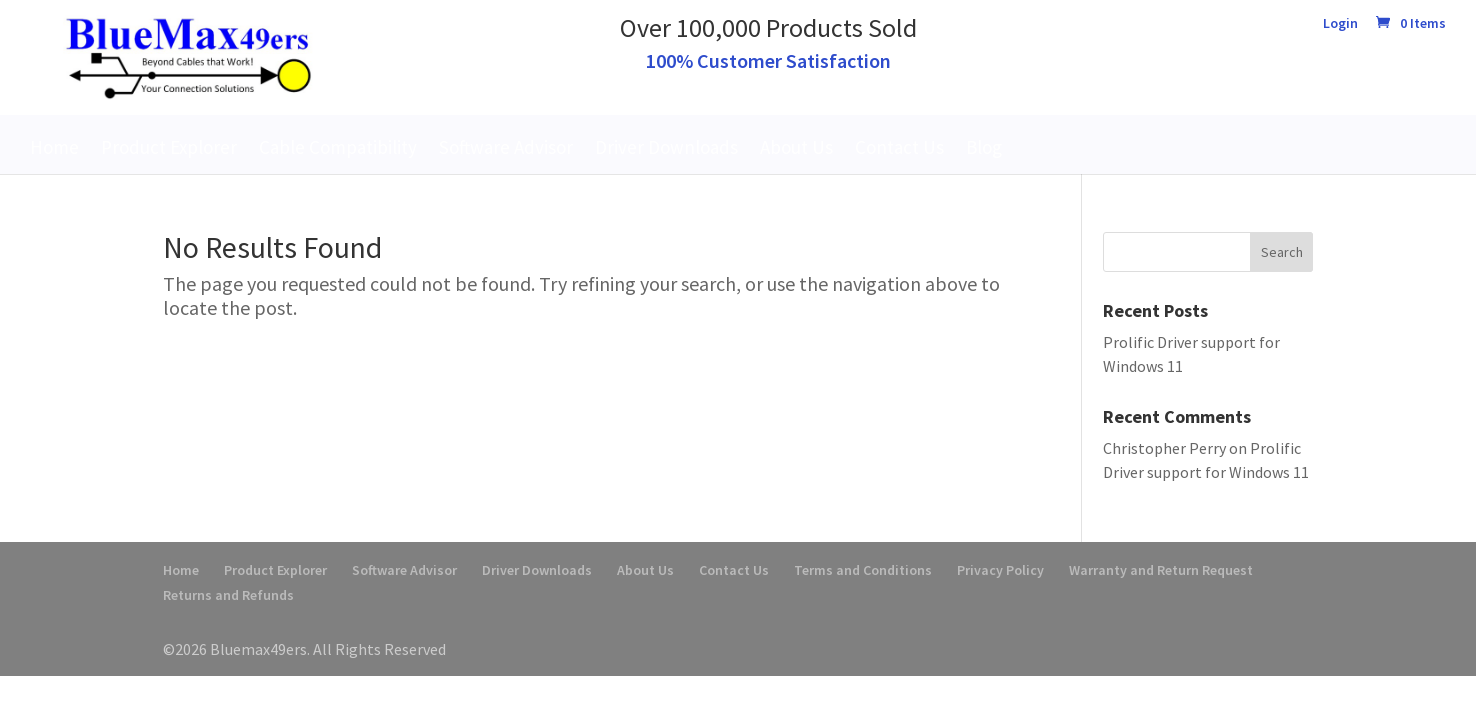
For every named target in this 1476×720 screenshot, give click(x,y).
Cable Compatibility (338, 147)
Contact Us (899, 147)
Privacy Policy (1000, 570)
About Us (796, 147)
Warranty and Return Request (1161, 570)
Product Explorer (169, 147)
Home (54, 147)
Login (1340, 24)
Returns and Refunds (228, 595)
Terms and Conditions (863, 570)
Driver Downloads (666, 147)
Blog (984, 147)
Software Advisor (506, 147)
